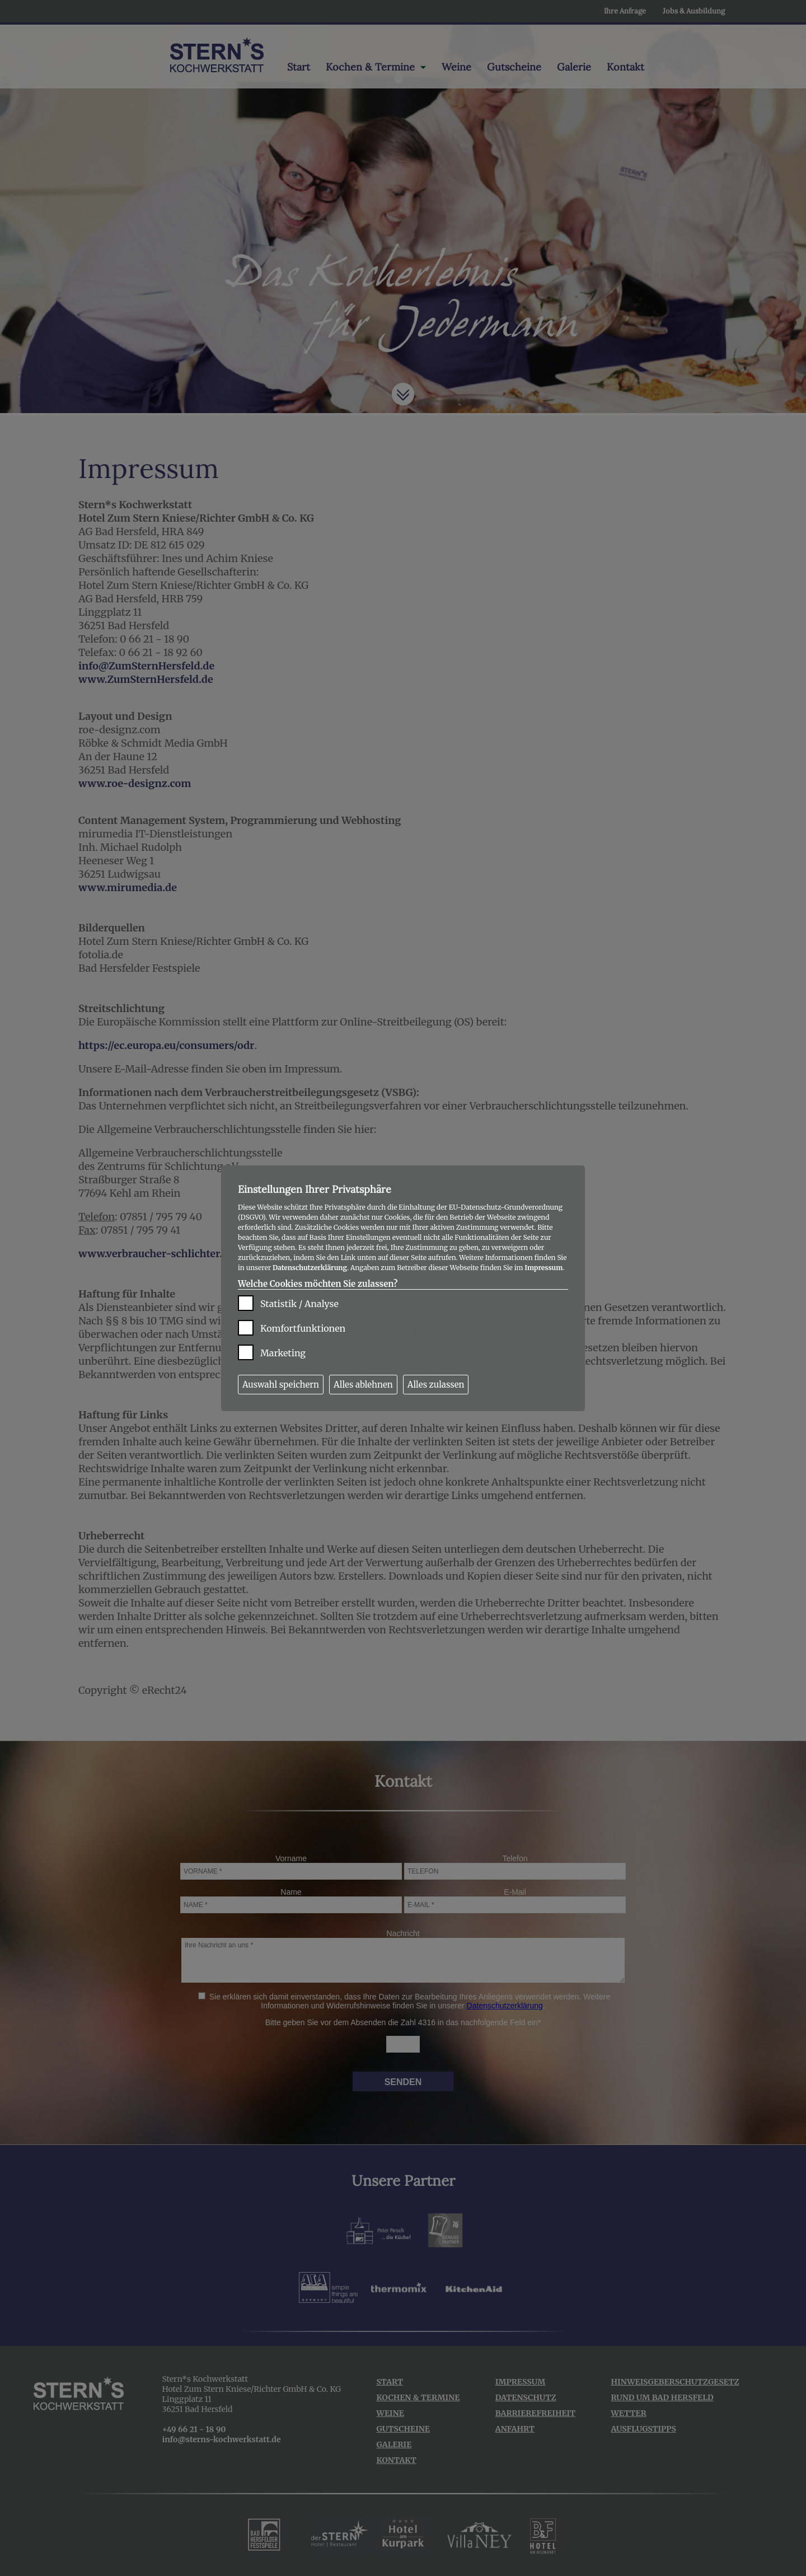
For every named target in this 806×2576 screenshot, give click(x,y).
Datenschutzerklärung (310, 1267)
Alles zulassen (436, 1384)
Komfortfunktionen (302, 1328)
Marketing (283, 1353)
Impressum (543, 1267)
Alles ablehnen (363, 1384)
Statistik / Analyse (299, 1303)
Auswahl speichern (280, 1384)
